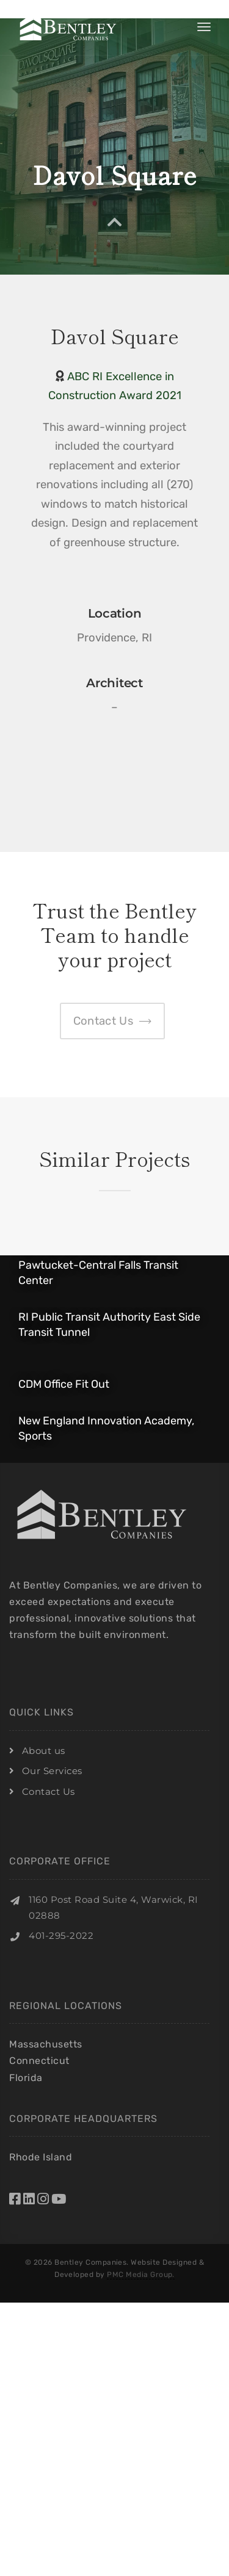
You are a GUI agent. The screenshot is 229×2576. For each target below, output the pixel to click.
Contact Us (48, 1791)
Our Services (52, 1771)
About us (43, 1750)
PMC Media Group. (141, 2274)
